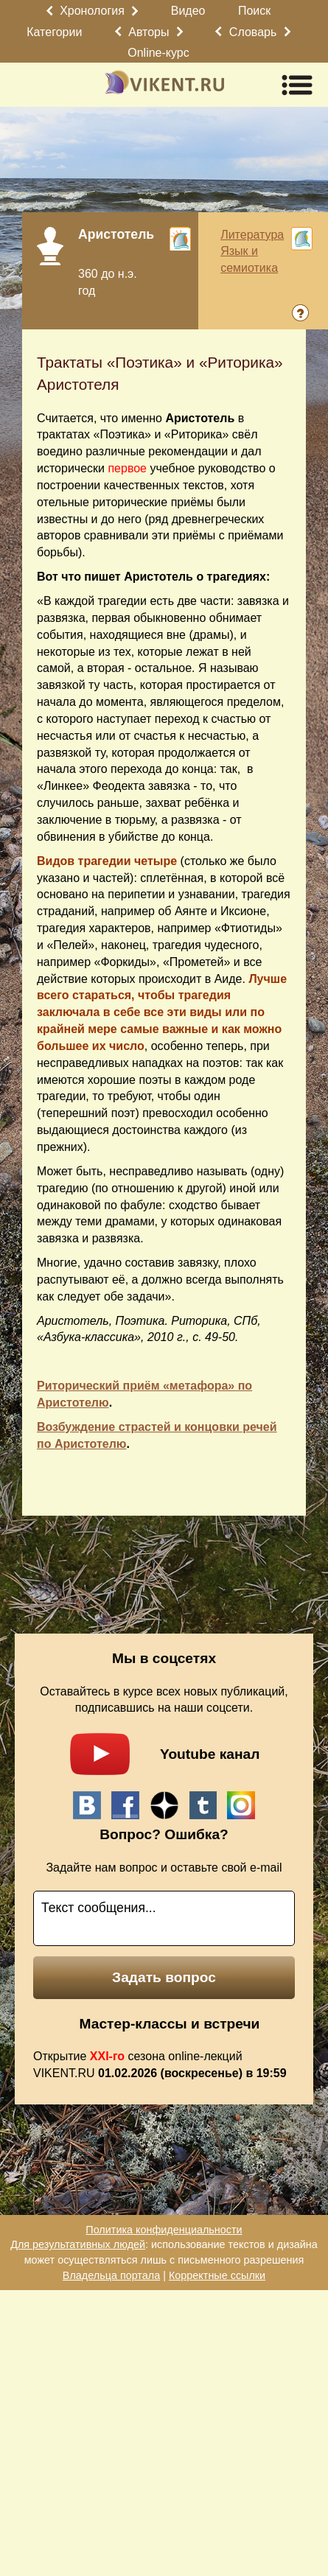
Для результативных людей (77, 2244)
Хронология (92, 10)
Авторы (148, 32)
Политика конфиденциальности (164, 2230)
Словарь (252, 32)
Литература (252, 234)
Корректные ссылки (217, 2275)
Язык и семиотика (249, 259)
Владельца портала (111, 2275)
